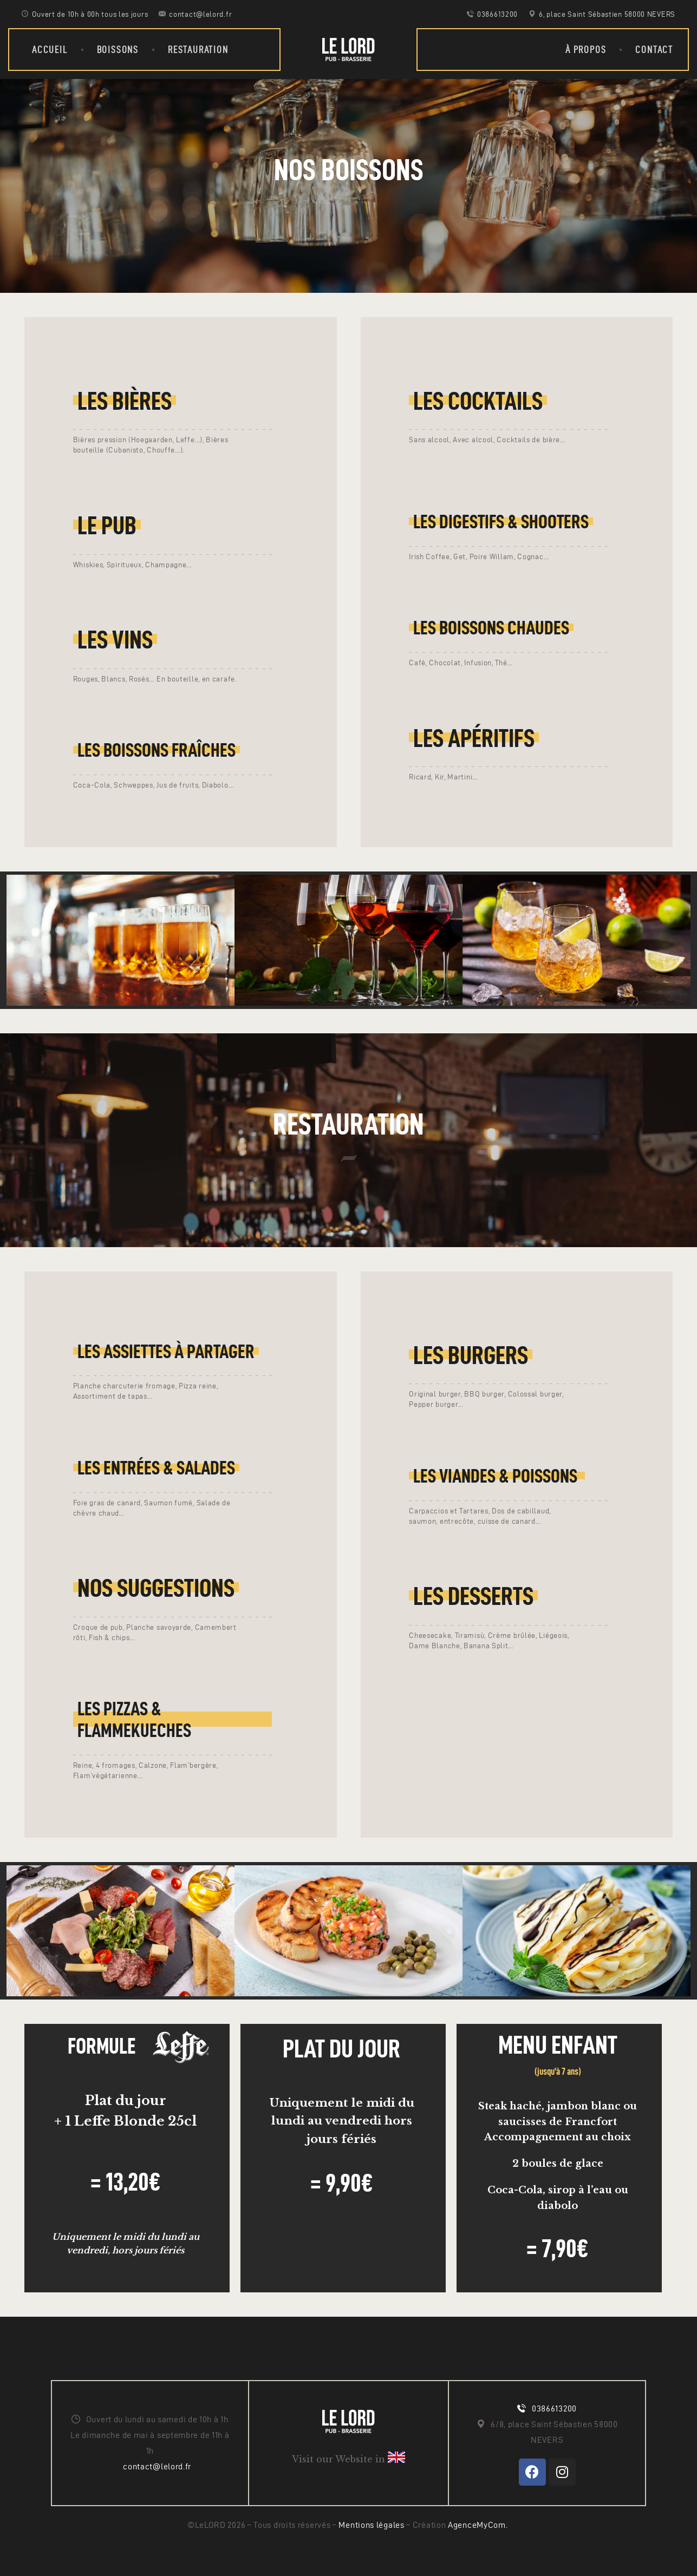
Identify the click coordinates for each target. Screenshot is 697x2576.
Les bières (124, 400)
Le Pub (106, 525)
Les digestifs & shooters (501, 521)
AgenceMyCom (477, 2524)
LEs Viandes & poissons (497, 1475)
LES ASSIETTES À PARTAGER (166, 1351)
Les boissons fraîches (156, 750)
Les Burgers (470, 1355)
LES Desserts (473, 1596)
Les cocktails (478, 400)
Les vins (115, 639)
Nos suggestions (155, 1588)
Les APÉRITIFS (474, 738)
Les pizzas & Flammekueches (134, 1719)
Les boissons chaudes (491, 627)
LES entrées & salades (156, 1467)
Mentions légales (372, 2524)
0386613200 (554, 2408)
